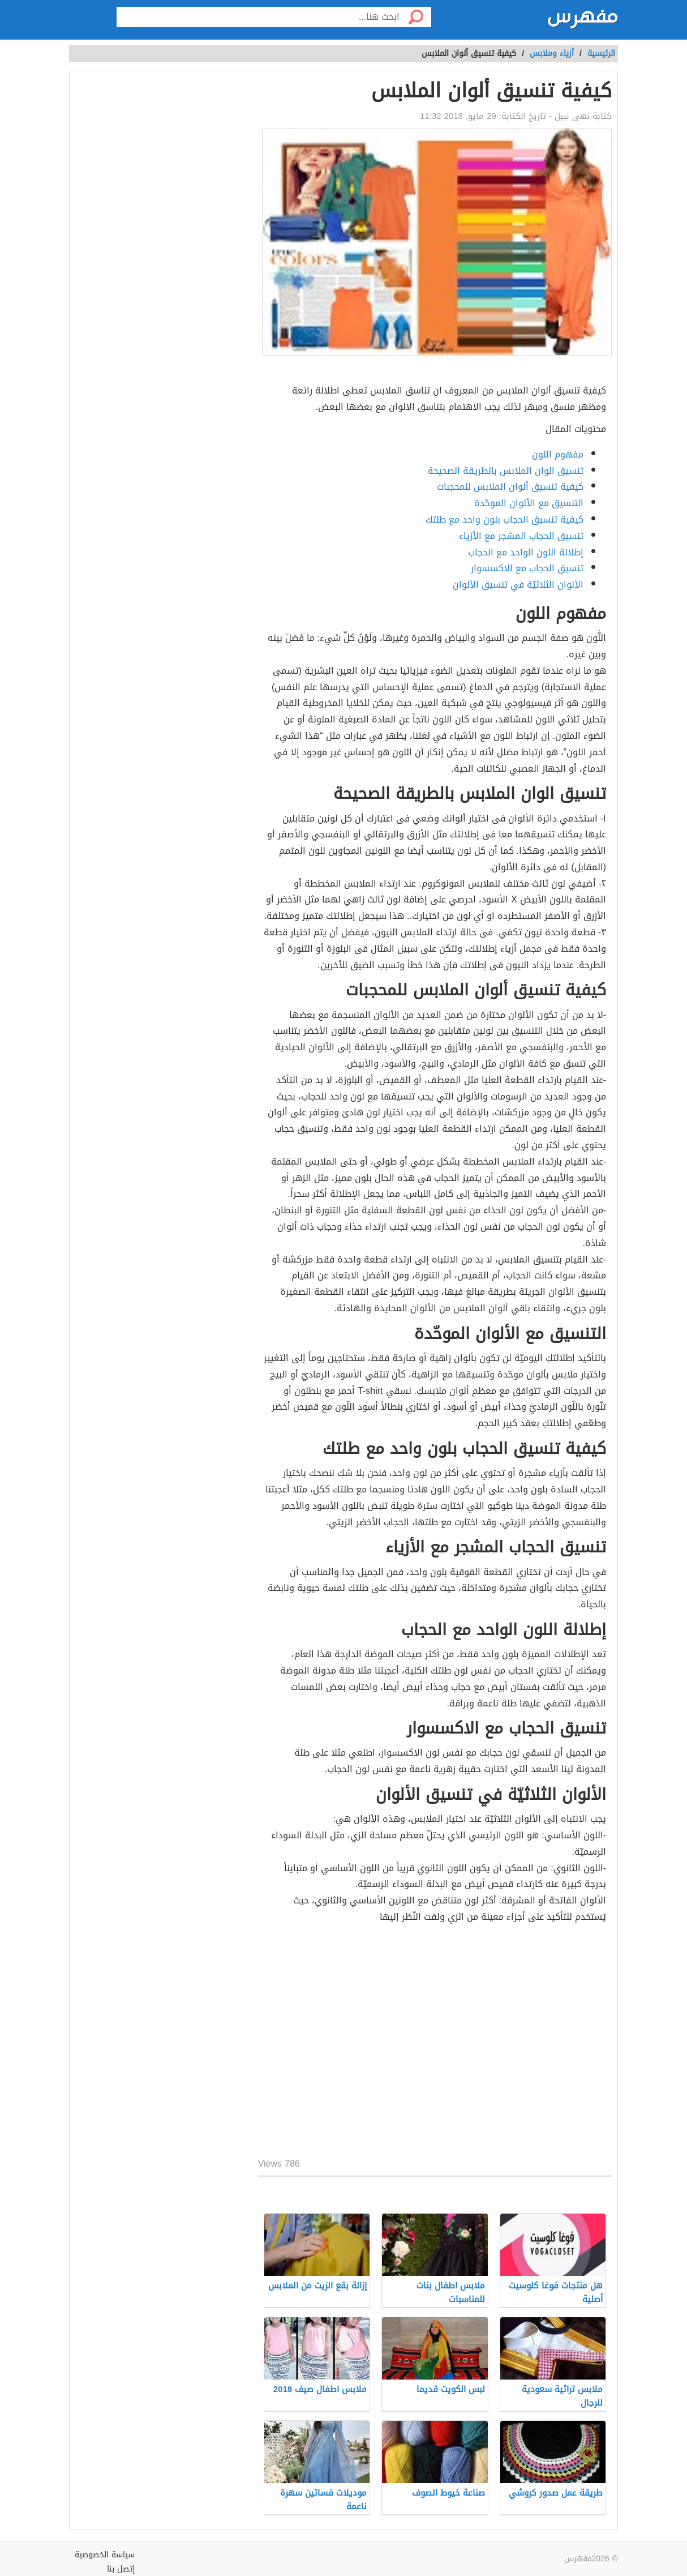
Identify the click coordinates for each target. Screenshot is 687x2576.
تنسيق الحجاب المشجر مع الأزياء (521, 536)
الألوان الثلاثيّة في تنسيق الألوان (518, 584)
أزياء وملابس (552, 53)
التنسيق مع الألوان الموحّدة (528, 503)
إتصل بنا (121, 2569)
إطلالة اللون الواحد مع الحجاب (525, 552)
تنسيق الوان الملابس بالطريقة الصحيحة (505, 471)
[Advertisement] (435, 2042)
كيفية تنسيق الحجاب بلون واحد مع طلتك (504, 519)
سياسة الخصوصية (105, 2555)
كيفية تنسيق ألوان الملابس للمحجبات (510, 486)
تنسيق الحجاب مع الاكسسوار (527, 568)
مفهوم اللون (557, 454)
